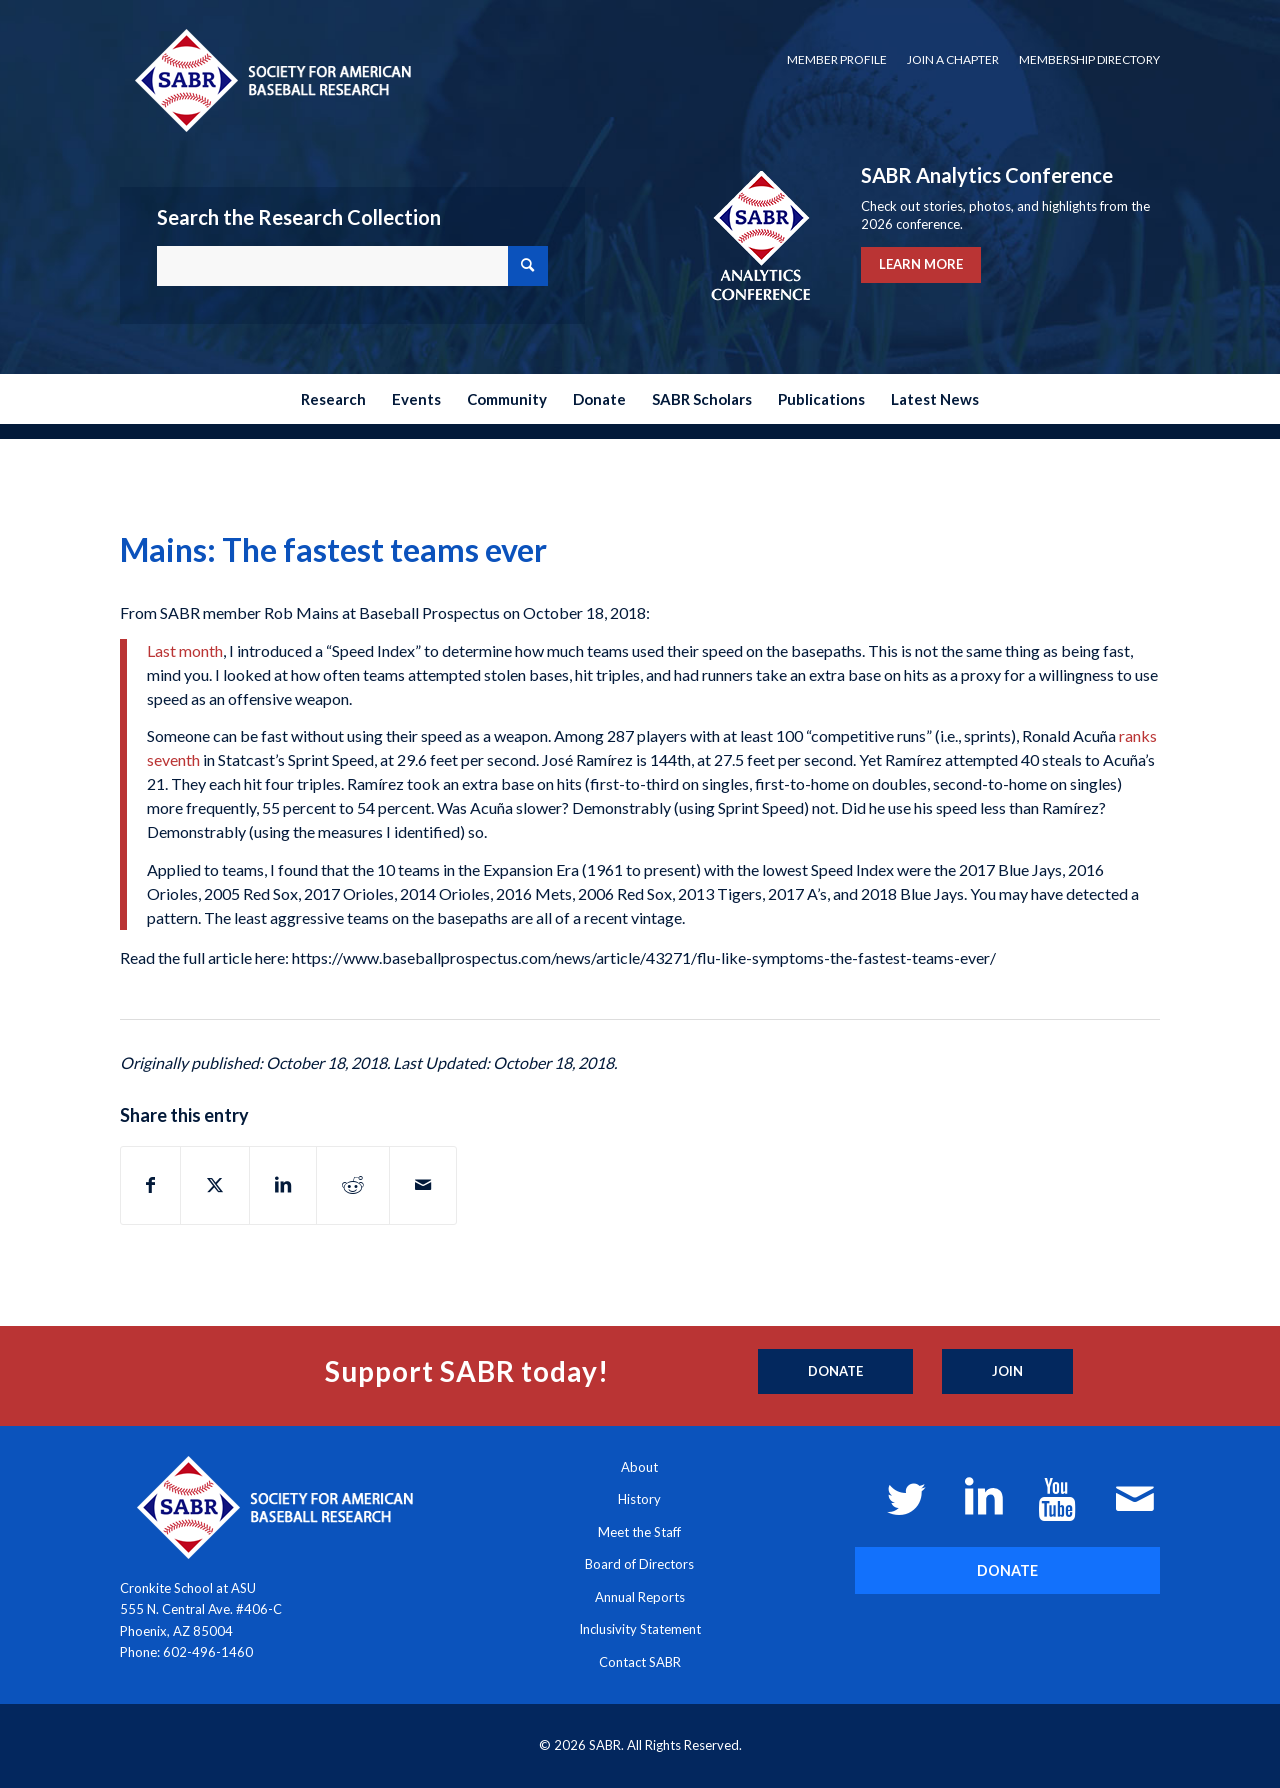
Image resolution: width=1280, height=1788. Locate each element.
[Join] (1007, 1372)
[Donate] (835, 1372)
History (639, 1499)
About (639, 1467)
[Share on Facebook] (150, 1185)
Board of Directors (639, 1564)
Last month (185, 650)
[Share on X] (215, 1185)
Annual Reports (640, 1597)
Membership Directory (1089, 59)
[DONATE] (1007, 1570)
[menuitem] (837, 60)
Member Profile (837, 59)
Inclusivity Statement (640, 1629)
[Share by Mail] (423, 1185)
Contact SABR (640, 1662)
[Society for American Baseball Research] (271, 79)
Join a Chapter (953, 59)
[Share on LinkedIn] (283, 1185)
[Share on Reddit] (353, 1185)
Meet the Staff (639, 1532)
